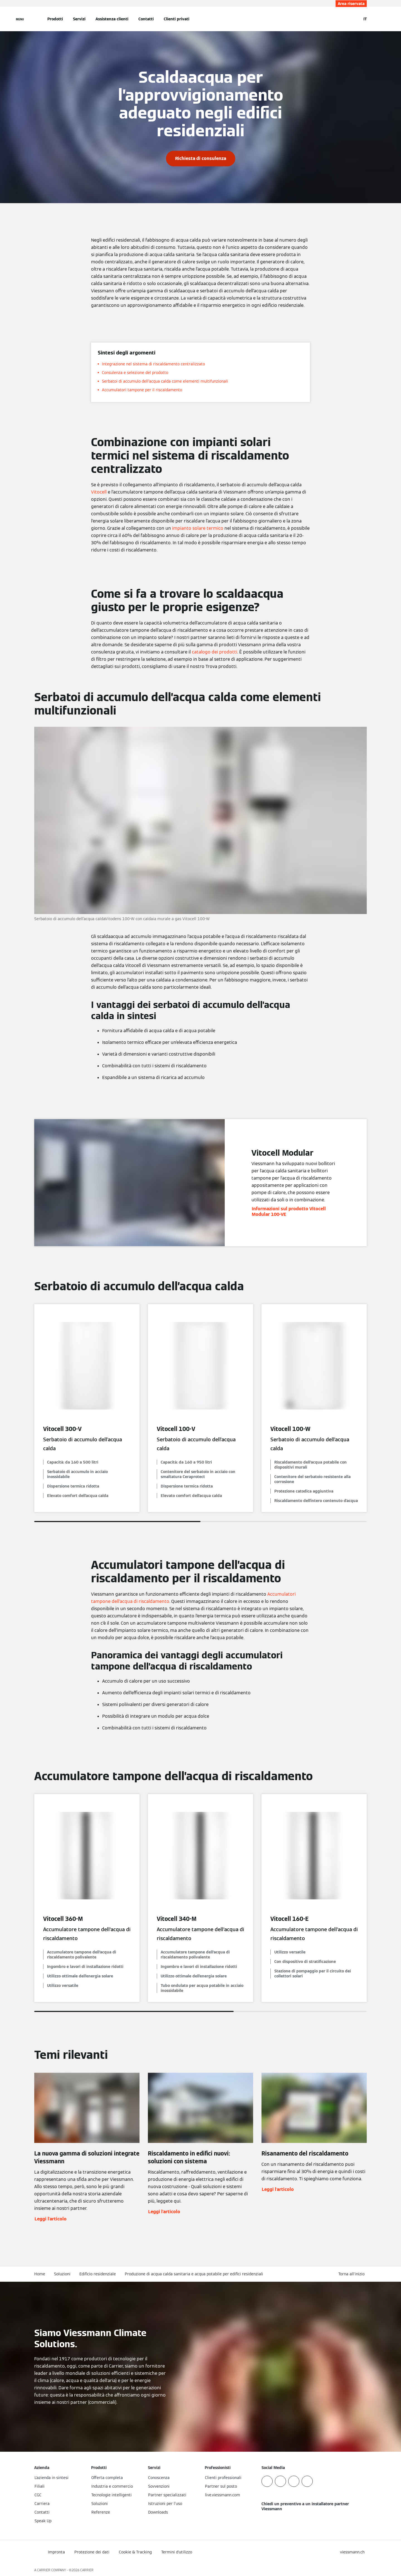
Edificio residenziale (97, 2273)
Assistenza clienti (112, 18)
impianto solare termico (197, 528)
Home (39, 2273)
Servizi (79, 18)
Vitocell (99, 492)
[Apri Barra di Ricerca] (354, 19)
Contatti (146, 18)
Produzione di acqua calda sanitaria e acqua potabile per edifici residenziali (194, 2273)
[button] (352, 2274)
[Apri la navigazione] (20, 19)
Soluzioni (62, 2273)
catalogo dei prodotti (214, 652)
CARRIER (87, 2570)
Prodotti (55, 18)
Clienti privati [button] (176, 18)
